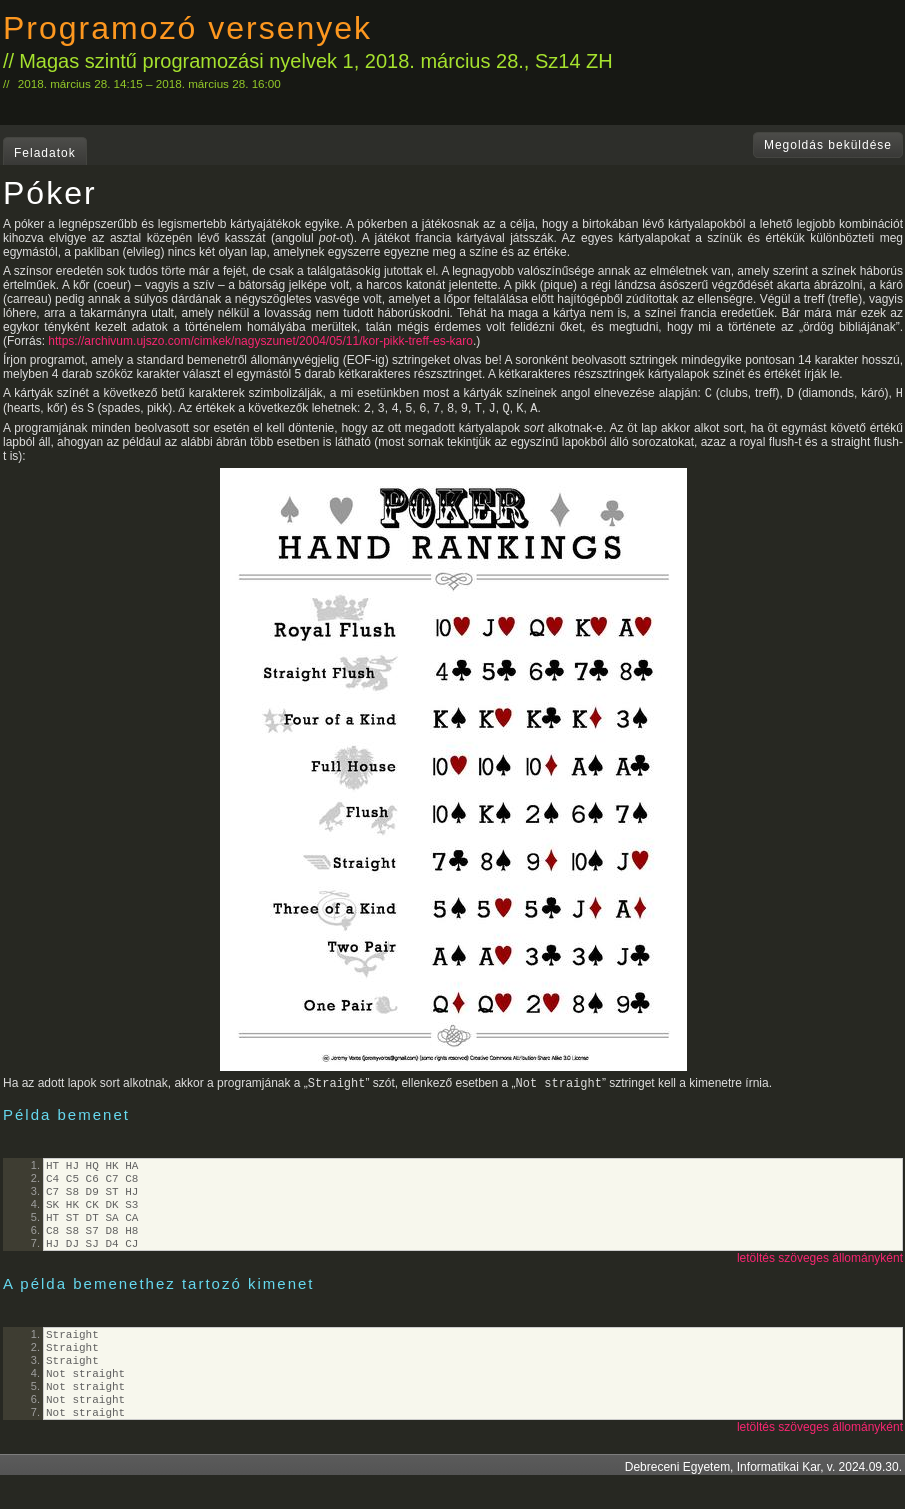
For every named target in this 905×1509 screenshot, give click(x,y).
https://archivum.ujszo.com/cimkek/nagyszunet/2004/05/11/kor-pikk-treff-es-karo (260, 341)
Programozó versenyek (187, 28)
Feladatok (45, 153)
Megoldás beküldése (828, 145)
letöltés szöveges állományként (820, 1278)
